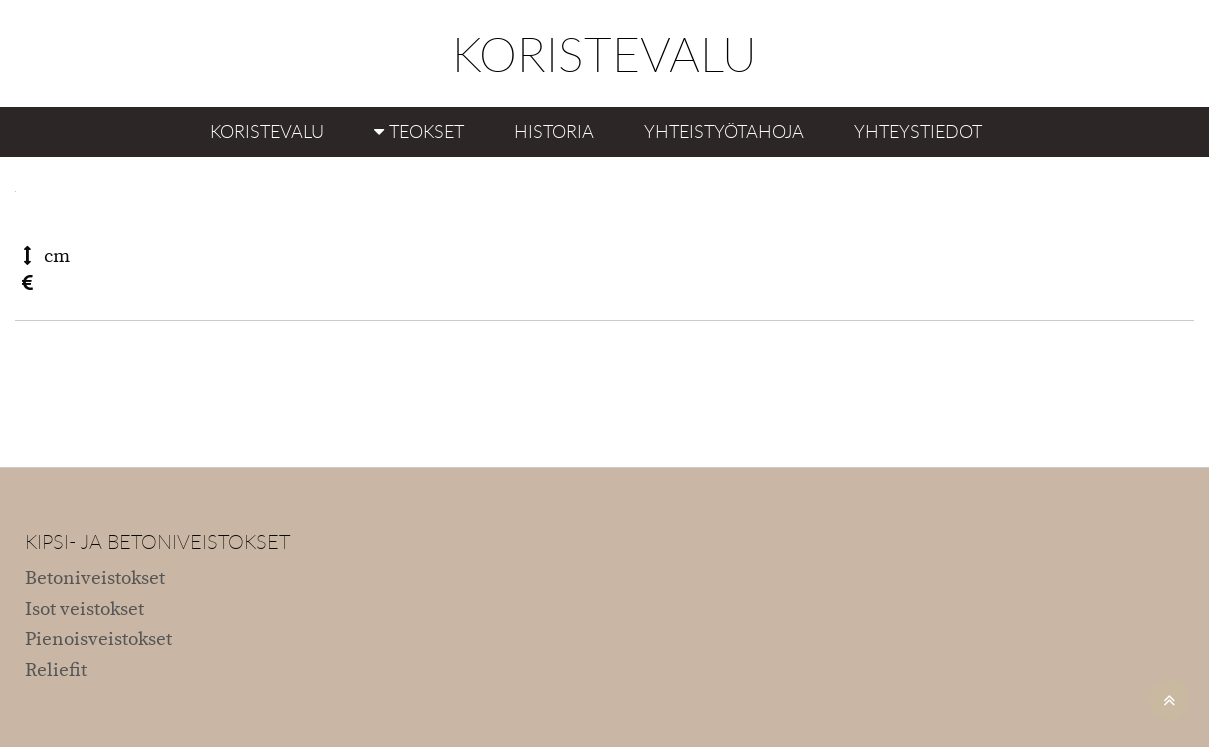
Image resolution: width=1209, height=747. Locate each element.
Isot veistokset (84, 609)
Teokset (426, 131)
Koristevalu (267, 131)
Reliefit (56, 670)
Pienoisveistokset (98, 639)
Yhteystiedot (918, 131)
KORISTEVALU (604, 53)
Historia (554, 131)
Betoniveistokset (95, 578)
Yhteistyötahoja (724, 131)
